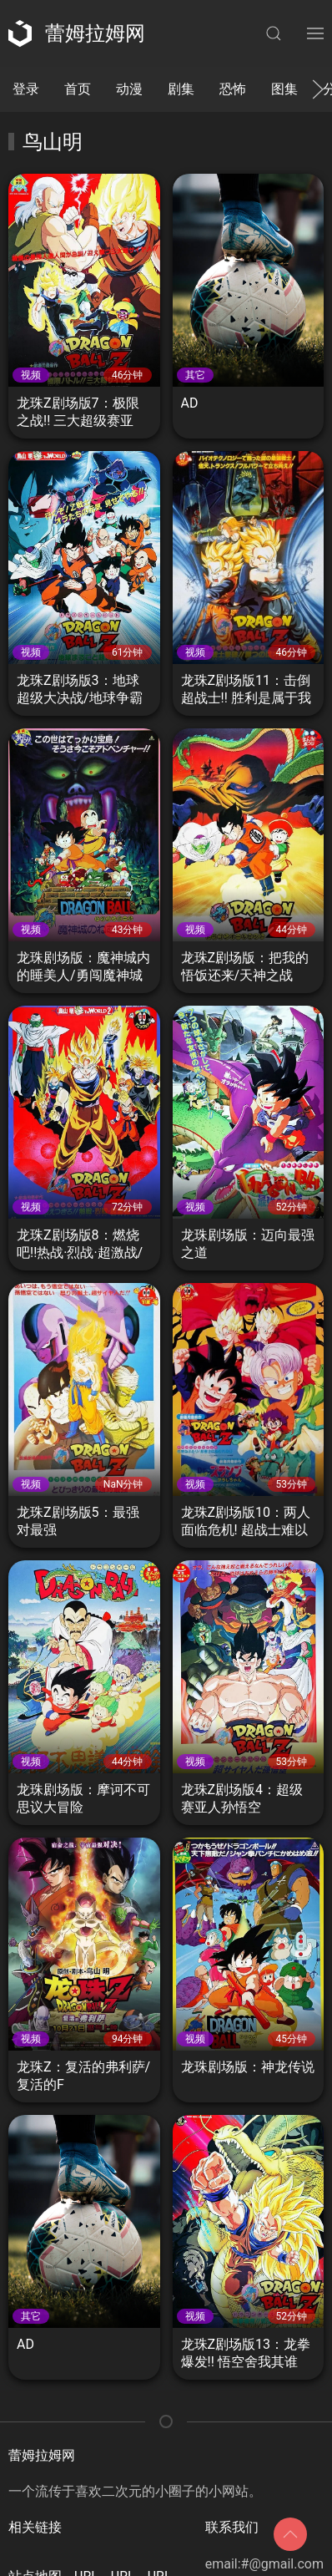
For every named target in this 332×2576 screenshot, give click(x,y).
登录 (26, 89)
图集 (284, 89)
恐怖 (232, 89)
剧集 (181, 89)
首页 (77, 89)
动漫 (129, 89)
